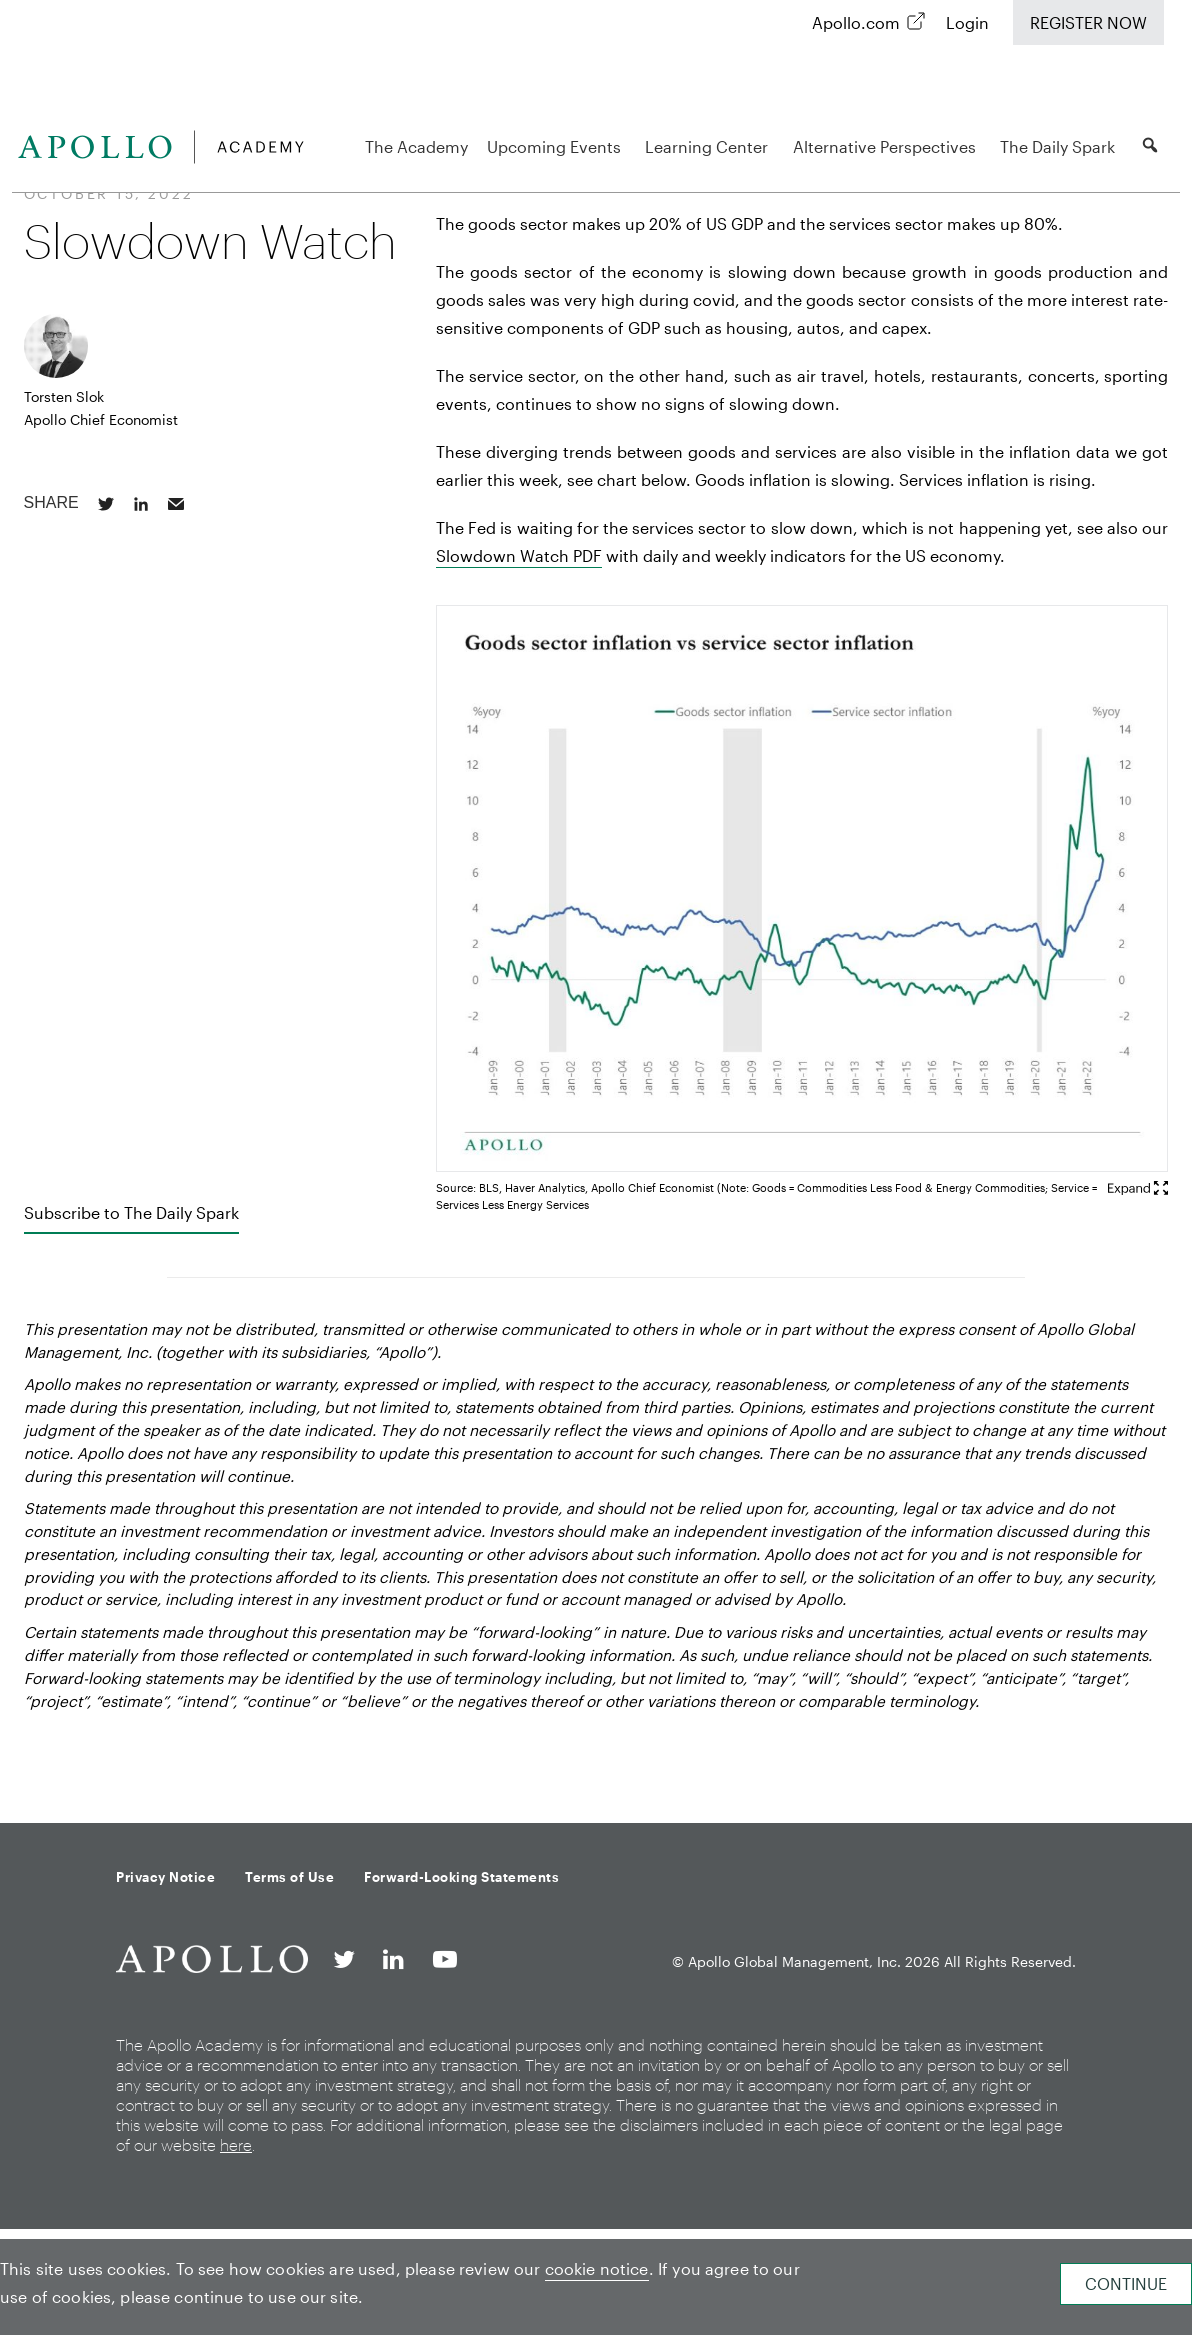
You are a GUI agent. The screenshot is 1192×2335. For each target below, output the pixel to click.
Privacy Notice (165, 1877)
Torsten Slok (64, 396)
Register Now (1088, 22)
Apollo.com (856, 22)
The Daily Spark (1060, 146)
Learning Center (709, 146)
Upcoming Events (557, 146)
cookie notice (597, 2268)
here (236, 2144)
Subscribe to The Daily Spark (131, 1212)
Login (967, 22)
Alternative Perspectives (887, 146)
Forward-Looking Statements (461, 1877)
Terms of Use (289, 1877)
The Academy (416, 146)
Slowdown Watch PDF (519, 555)
